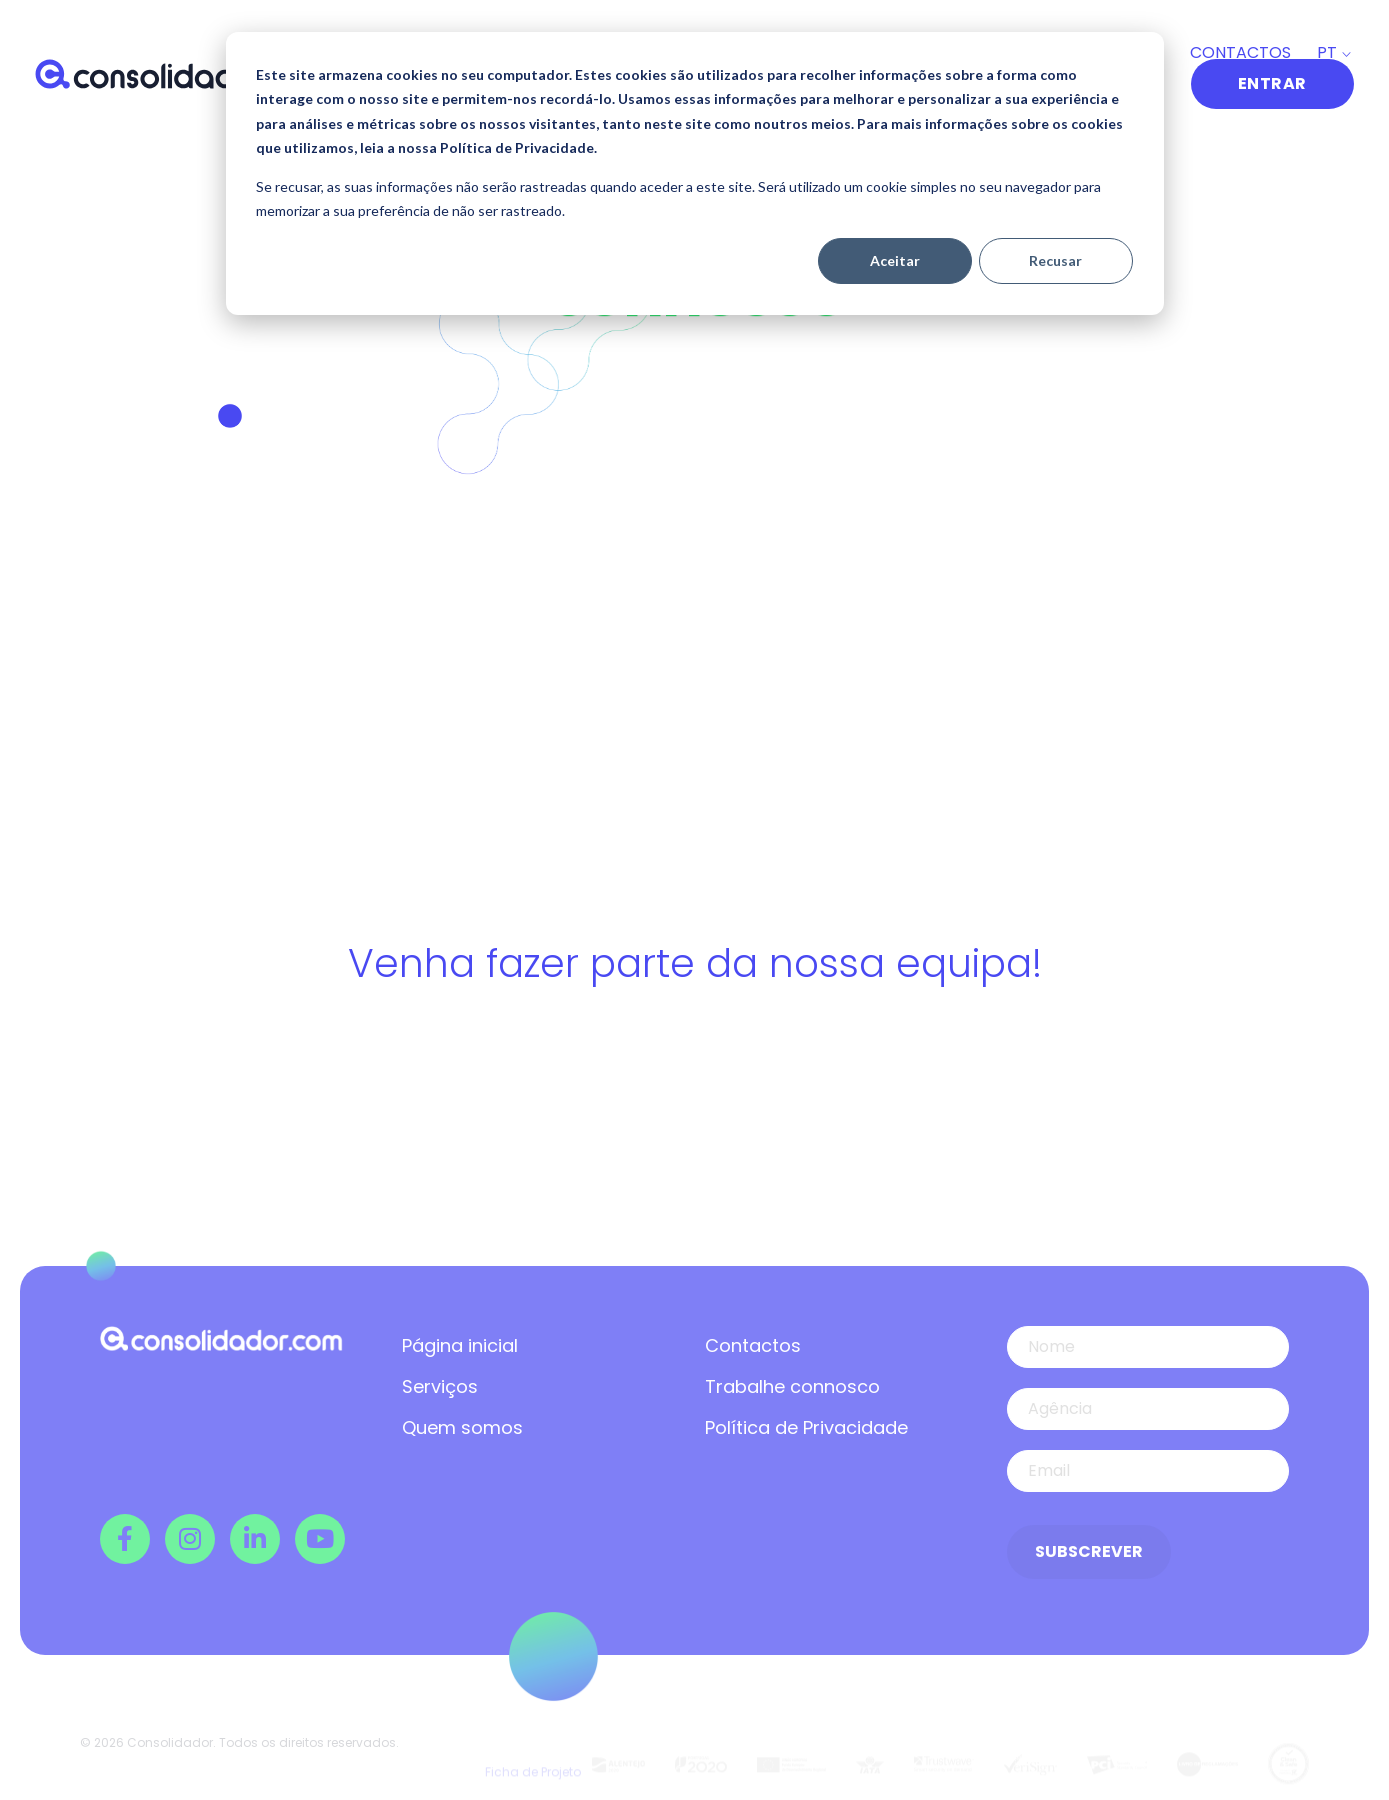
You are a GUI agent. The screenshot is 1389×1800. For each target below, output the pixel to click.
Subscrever (1089, 1551)
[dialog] (695, 173)
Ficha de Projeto (533, 1752)
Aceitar (895, 260)
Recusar (1055, 260)
